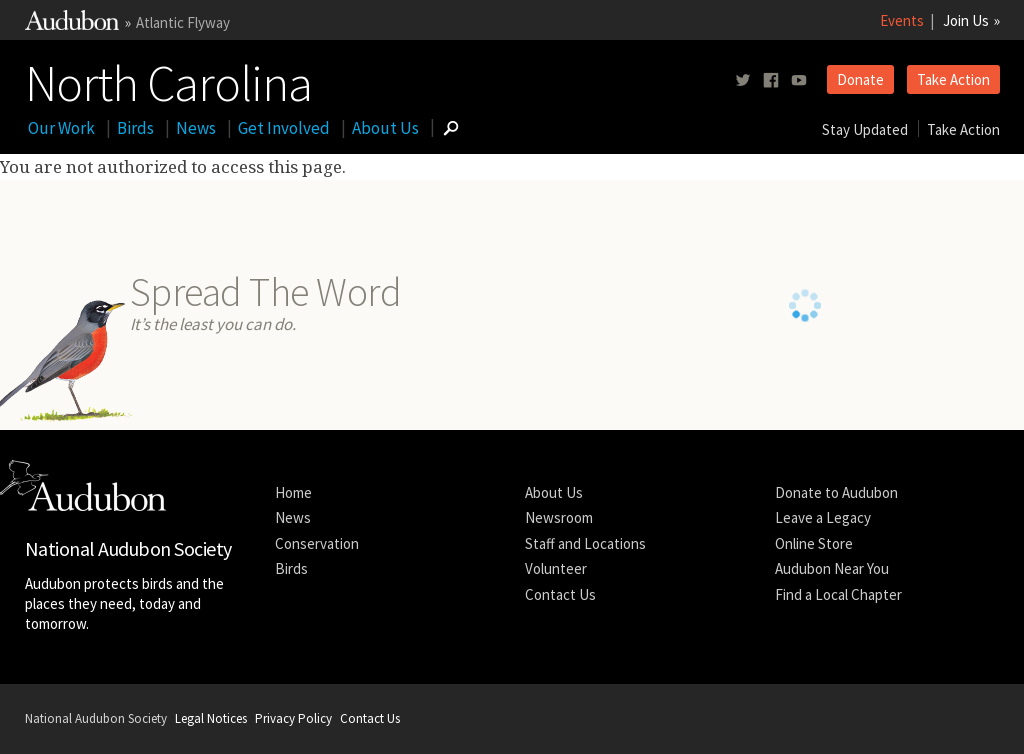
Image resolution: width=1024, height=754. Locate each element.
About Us (385, 128)
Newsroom (559, 517)
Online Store (814, 543)
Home (293, 492)
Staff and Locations (585, 543)
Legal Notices (211, 718)
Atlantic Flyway (183, 22)
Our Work (61, 128)
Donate (860, 79)
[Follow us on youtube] (799, 80)
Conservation (317, 543)
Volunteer (556, 568)
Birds (135, 128)
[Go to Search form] (451, 128)
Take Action (953, 79)
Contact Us (560, 594)
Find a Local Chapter (838, 594)
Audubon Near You (832, 568)
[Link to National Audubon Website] (72, 24)
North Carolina (168, 79)
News (196, 128)
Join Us (966, 20)
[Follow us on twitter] (743, 80)
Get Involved (284, 128)
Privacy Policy (293, 718)
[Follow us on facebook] (771, 80)
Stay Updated (865, 129)
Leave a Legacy (823, 517)
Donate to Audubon (836, 492)
